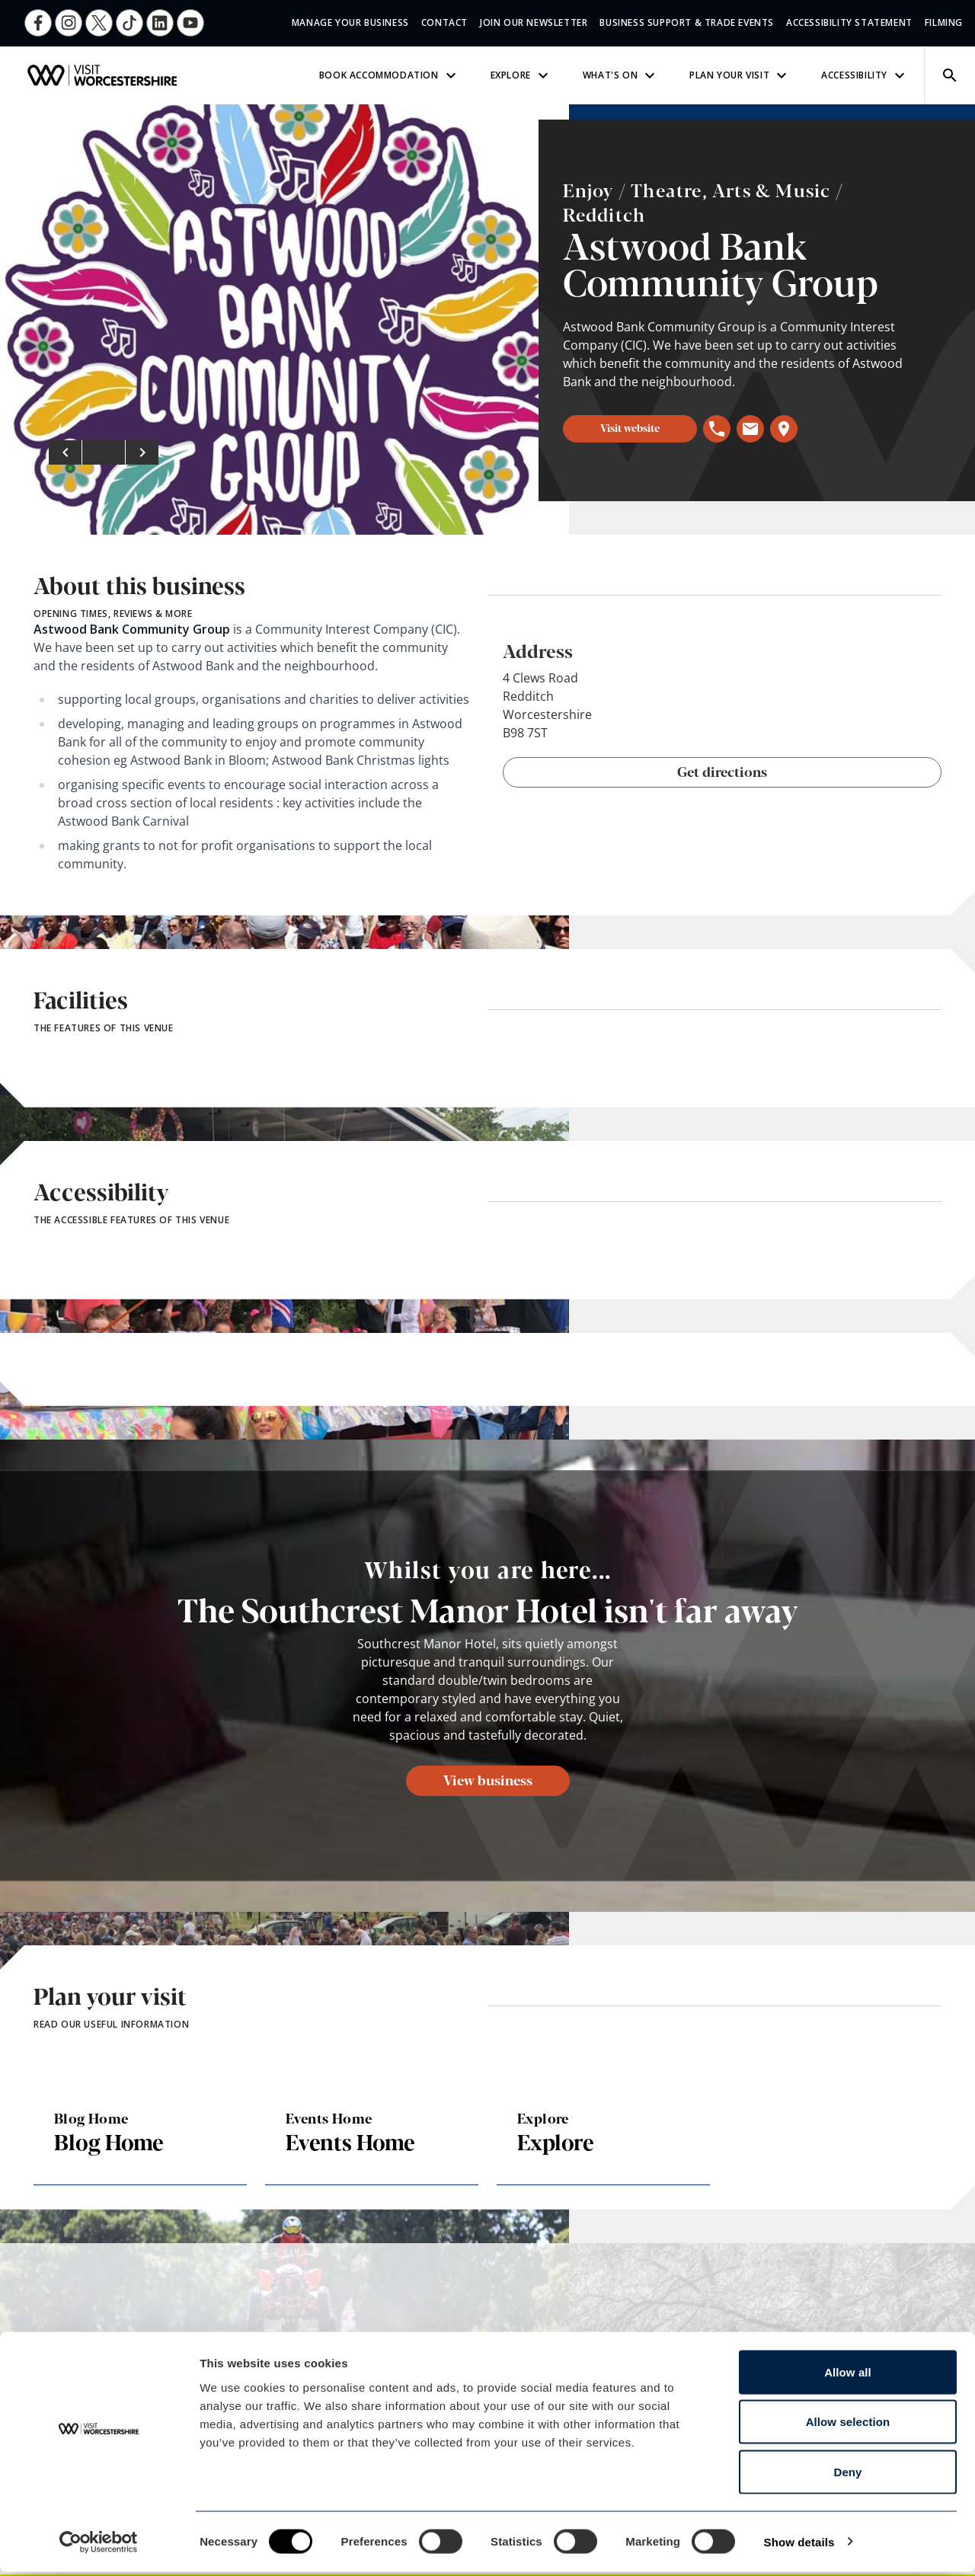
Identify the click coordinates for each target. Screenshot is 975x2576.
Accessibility (865, 75)
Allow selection (848, 2426)
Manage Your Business (350, 22)
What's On (621, 75)
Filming (944, 22)
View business (487, 1779)
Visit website (630, 427)
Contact (444, 22)
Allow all (847, 2376)
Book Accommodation (389, 75)
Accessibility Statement (849, 22)
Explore (521, 75)
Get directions (722, 771)
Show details (799, 2545)
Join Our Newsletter (533, 22)
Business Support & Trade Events (686, 22)
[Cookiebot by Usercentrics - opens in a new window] (98, 2546)
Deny (847, 2475)
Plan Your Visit (740, 75)
